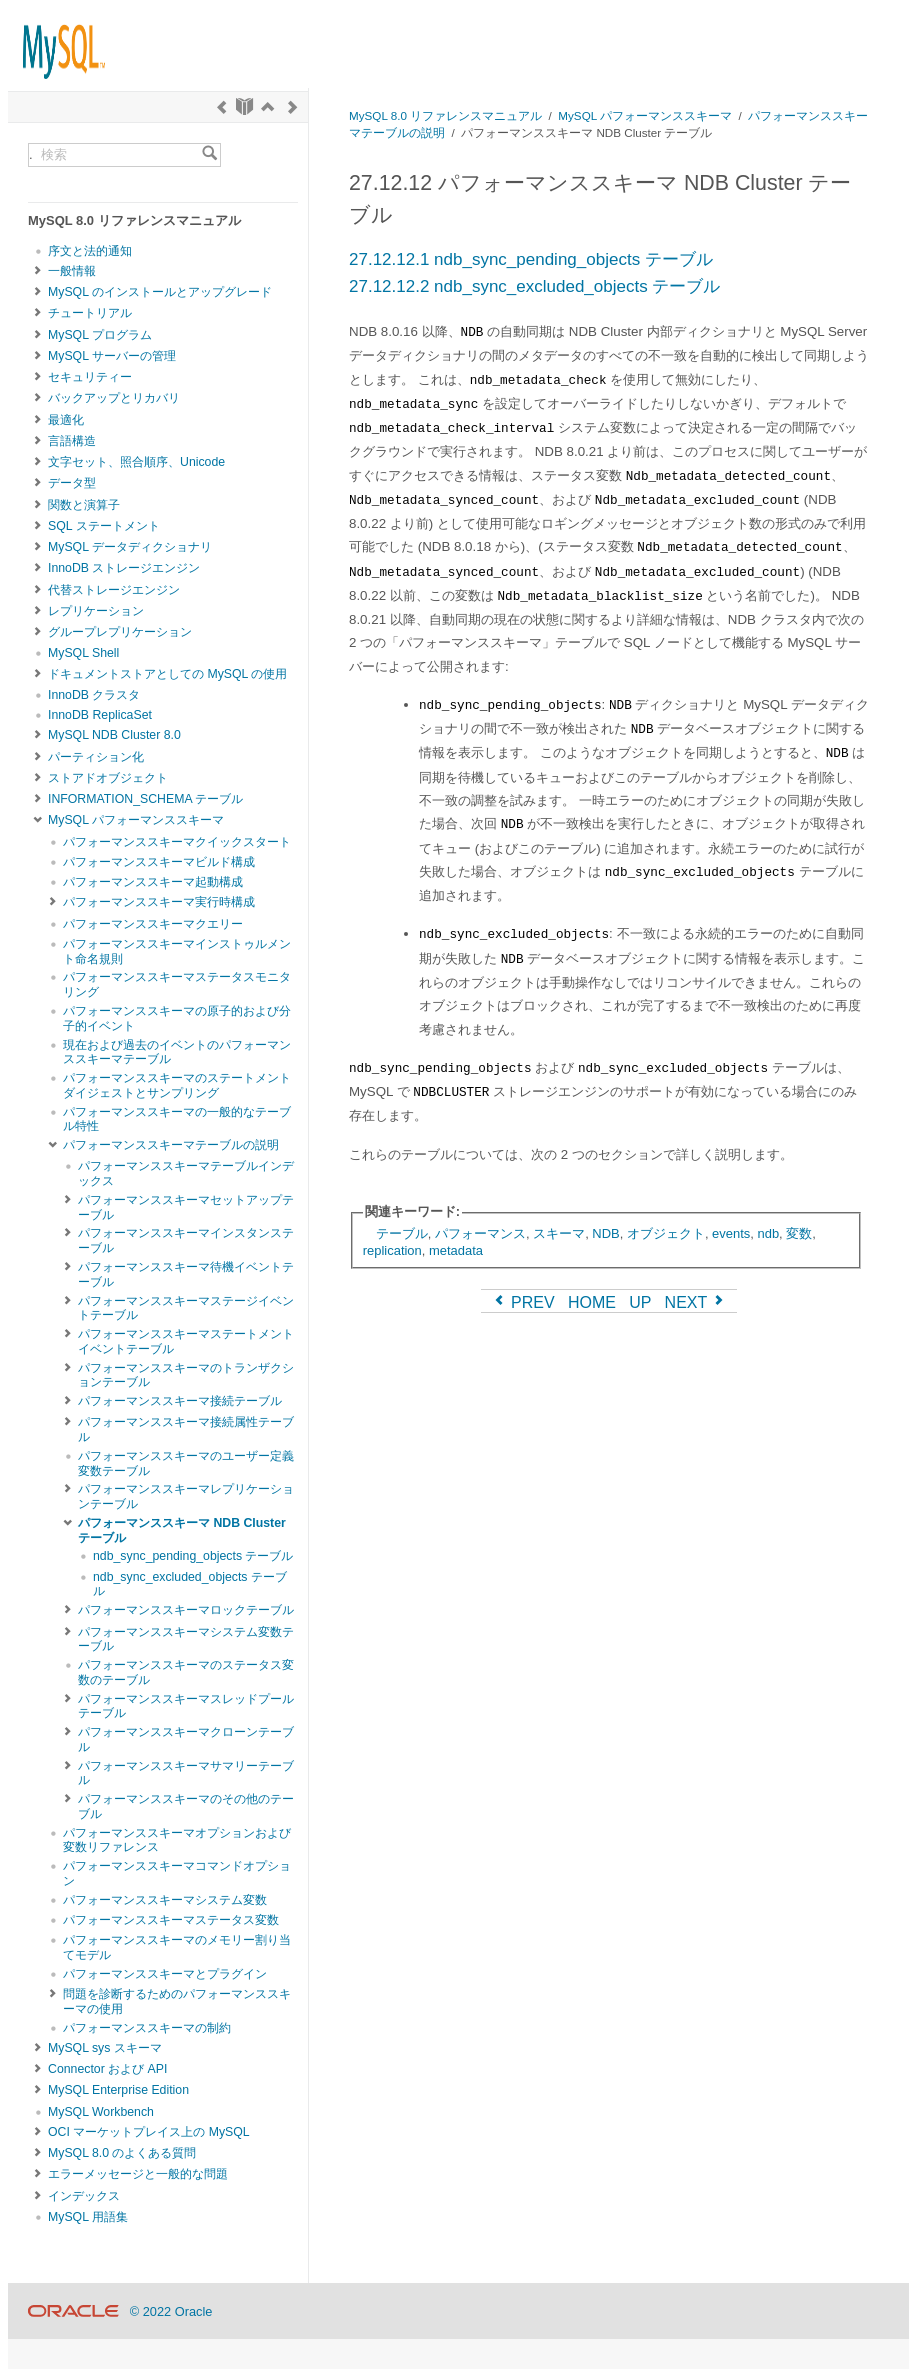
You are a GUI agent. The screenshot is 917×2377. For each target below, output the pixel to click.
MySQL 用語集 (88, 2217)
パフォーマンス (480, 1233)
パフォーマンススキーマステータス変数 (171, 1920)
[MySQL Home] (57, 42)
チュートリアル (90, 313)
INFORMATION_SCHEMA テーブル (145, 799)
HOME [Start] (592, 1302)
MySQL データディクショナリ (130, 547)
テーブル (402, 1233)
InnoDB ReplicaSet (100, 715)
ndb (768, 1233)
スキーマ (559, 1233)
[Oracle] (73, 2311)
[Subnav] (38, 271)
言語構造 (72, 441)
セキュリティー (90, 377)
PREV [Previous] (523, 1302)
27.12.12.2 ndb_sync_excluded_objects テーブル (534, 286)
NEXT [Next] (696, 1302)
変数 (799, 1233)
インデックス (84, 2196)
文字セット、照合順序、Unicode (136, 462)
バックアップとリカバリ (114, 398)
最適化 (66, 420)
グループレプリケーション (120, 632)
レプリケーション (96, 611)
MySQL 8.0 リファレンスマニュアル (445, 115)
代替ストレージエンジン (114, 590)
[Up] (267, 107)
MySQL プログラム (100, 335)
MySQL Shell (83, 653)
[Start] (244, 107)
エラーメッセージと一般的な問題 (138, 2174)
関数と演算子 (84, 505)
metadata (456, 1250)
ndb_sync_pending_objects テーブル (193, 1556)
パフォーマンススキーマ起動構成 (153, 882)
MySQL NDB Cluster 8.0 (114, 735)
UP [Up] (640, 1302)
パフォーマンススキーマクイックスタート (177, 842)
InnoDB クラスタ (94, 695)
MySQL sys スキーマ (105, 2048)
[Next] (292, 107)
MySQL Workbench (101, 2112)
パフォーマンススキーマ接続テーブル (180, 1401)
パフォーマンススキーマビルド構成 (159, 862)
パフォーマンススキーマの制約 (147, 2028)
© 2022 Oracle (171, 2311)
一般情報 (72, 271)
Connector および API (107, 2069)
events (731, 1233)
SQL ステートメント (104, 526)
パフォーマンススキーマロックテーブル (186, 1610)
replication (392, 1250)
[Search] (210, 155)
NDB (605, 1233)
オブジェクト (666, 1233)
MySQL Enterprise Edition (118, 2090)
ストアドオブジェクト (108, 778)
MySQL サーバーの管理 (112, 356)
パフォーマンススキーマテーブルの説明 (171, 1145)
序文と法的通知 (90, 251)
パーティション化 (96, 757)
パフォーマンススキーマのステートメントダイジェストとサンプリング (177, 1085)
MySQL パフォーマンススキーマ (136, 820)
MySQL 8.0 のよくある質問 (122, 2153)
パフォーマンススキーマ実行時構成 (159, 902)
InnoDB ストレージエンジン (124, 568)
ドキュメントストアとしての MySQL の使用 (167, 674)
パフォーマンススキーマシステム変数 (165, 1900)
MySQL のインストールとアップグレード (160, 292)
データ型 (72, 483)
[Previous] (221, 107)
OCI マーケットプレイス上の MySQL (149, 2132)
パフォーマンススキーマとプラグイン (165, 1974)
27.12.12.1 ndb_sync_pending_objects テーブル (531, 259)
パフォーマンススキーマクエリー (153, 924)
